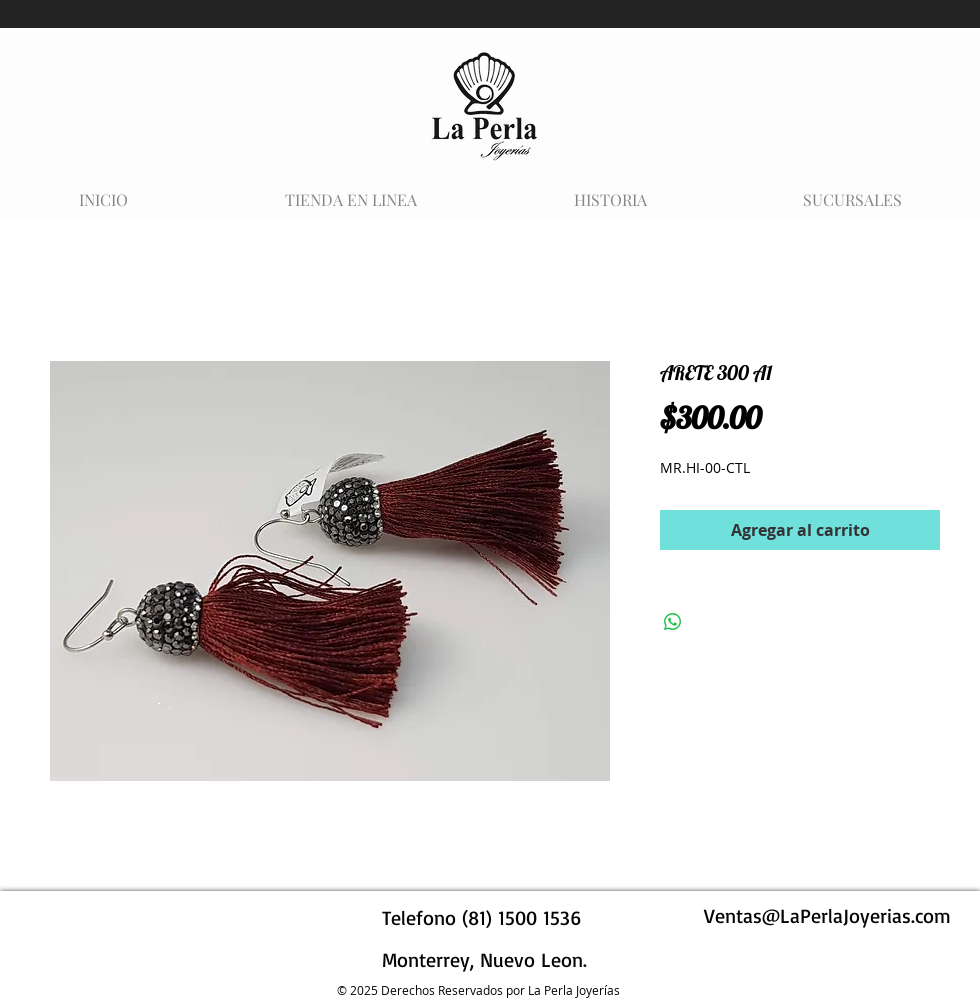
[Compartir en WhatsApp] (673, 622)
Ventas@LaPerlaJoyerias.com (827, 915)
